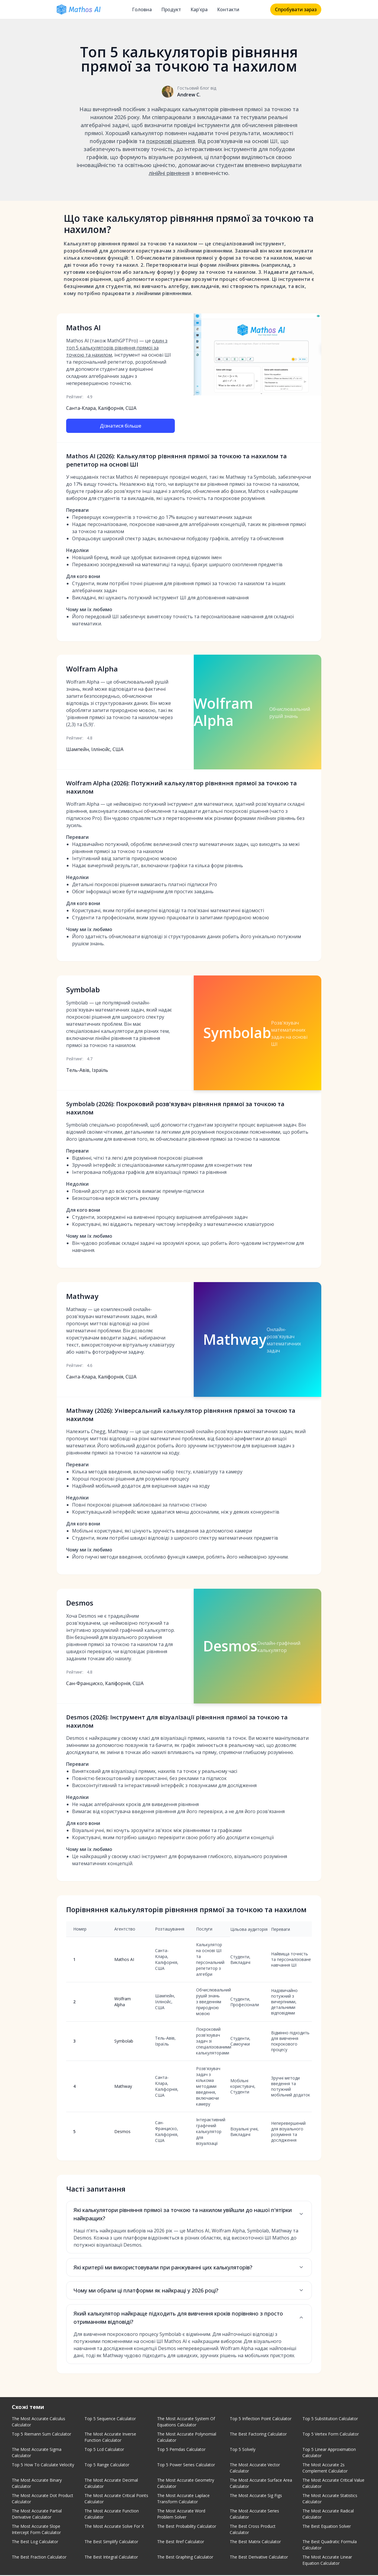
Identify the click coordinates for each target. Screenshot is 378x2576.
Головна (142, 9)
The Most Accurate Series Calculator (254, 2515)
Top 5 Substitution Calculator (330, 2419)
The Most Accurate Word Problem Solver (181, 2515)
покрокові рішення (170, 141)
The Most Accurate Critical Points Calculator (116, 2499)
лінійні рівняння (169, 173)
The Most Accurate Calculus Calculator (38, 2422)
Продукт (171, 9)
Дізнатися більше (120, 426)
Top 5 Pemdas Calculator (181, 2450)
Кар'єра (199, 9)
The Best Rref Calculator (180, 2542)
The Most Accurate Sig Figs (256, 2496)
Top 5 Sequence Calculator (110, 2419)
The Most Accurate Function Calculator (111, 2515)
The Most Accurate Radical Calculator (328, 2515)
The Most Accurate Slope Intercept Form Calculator (36, 2530)
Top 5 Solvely (242, 2450)
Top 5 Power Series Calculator (186, 2465)
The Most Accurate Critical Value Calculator (333, 2484)
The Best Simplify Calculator (111, 2542)
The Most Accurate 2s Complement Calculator (325, 2469)
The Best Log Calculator (35, 2542)
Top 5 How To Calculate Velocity (43, 2465)
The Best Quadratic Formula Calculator (329, 2545)
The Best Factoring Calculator (258, 2435)
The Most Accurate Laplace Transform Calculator (183, 2499)
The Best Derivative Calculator (259, 2558)
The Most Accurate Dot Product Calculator (42, 2499)
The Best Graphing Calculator (185, 2558)
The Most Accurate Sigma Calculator (36, 2453)
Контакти (228, 9)
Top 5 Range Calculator (106, 2465)
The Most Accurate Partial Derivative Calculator (37, 2515)
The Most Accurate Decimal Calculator (111, 2484)
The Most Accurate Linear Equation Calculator (327, 2561)
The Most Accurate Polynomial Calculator (186, 2438)
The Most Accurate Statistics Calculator (329, 2499)
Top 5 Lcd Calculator (104, 2450)
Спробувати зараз (296, 9)
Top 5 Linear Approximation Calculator (329, 2453)
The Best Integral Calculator (111, 2558)
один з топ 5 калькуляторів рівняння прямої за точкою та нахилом (116, 347)
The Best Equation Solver (326, 2527)
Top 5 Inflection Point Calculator (260, 2419)
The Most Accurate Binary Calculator (37, 2484)
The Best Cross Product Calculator (253, 2530)
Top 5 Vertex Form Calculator (330, 2435)
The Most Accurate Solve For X (114, 2527)
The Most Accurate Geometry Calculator (185, 2484)
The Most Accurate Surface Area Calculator (261, 2484)
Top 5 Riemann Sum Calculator (41, 2435)
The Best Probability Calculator (186, 2527)
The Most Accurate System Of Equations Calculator (186, 2422)
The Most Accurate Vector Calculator (255, 2469)
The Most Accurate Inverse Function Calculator (110, 2438)
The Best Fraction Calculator (39, 2558)
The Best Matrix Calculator (255, 2542)
